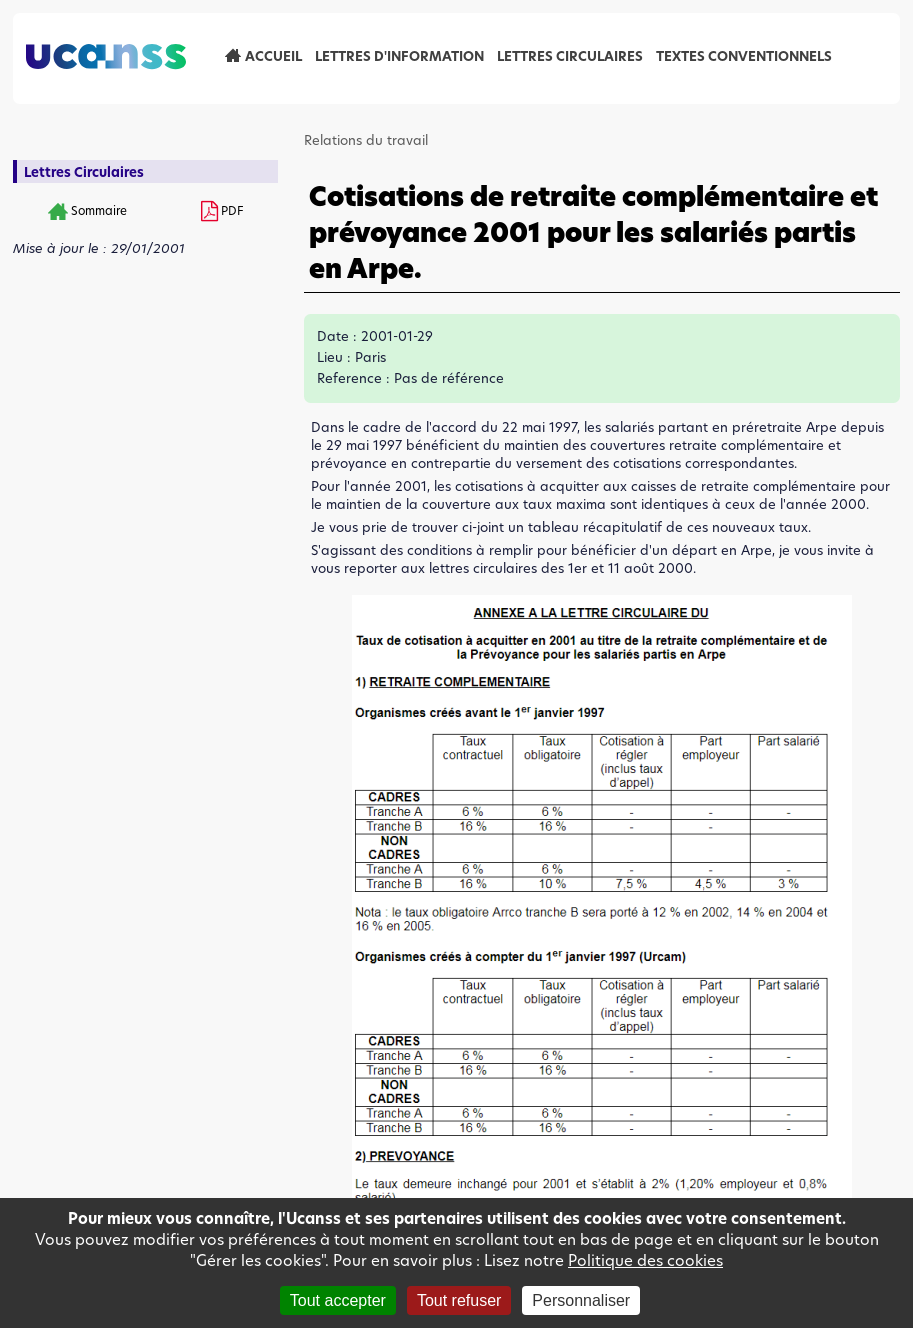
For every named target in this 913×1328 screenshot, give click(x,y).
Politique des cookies (645, 1260)
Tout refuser (459, 1300)
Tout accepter (338, 1300)
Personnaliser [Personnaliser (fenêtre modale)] (581, 1300)
